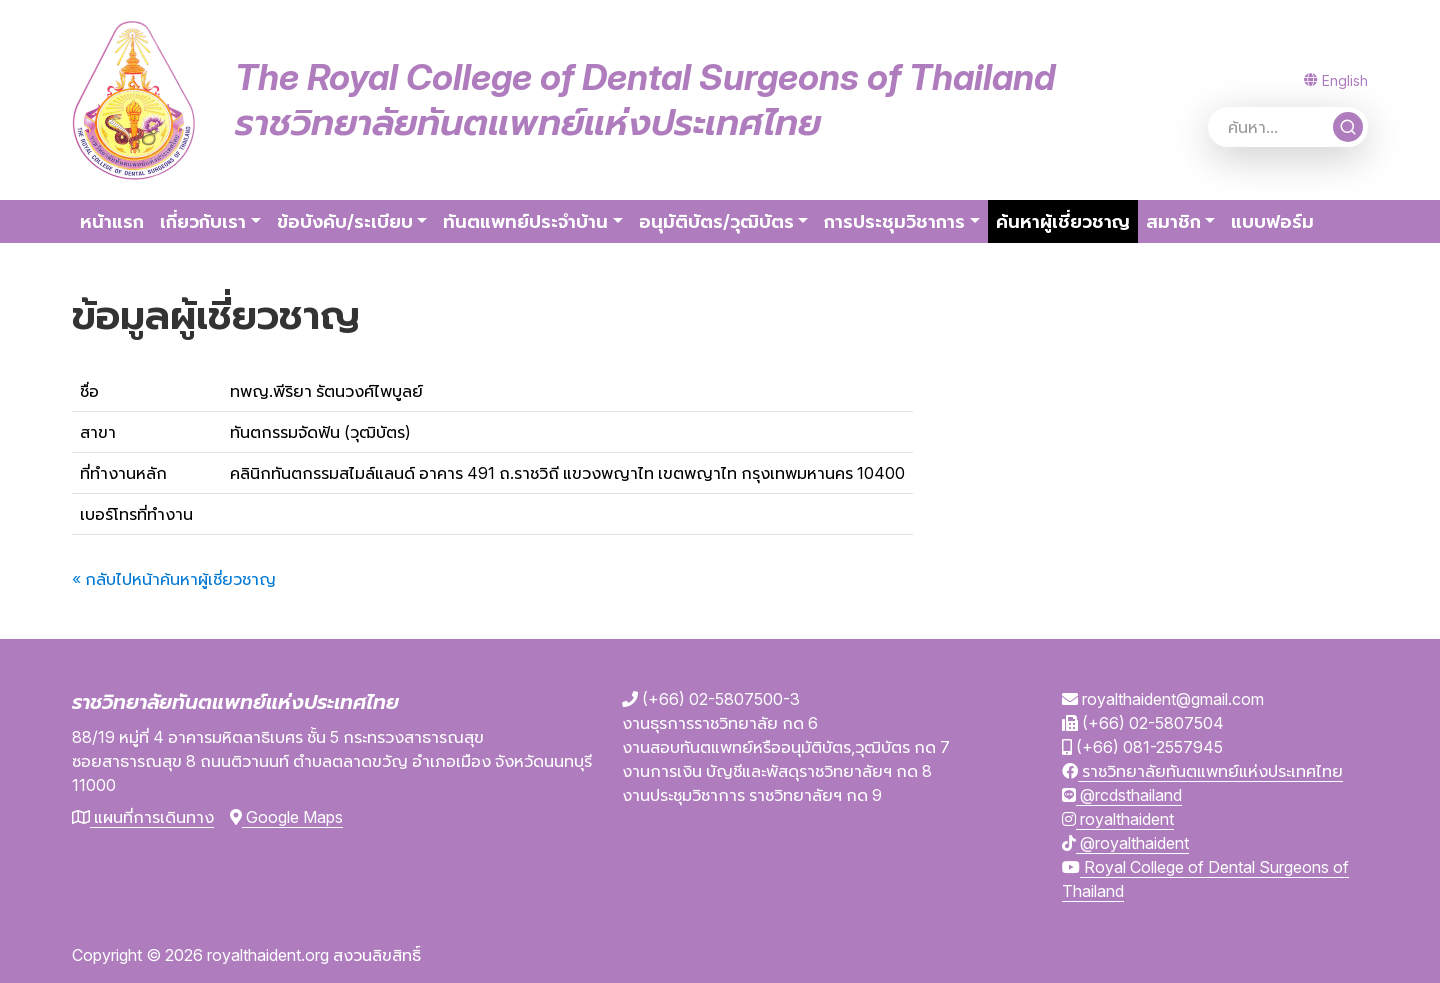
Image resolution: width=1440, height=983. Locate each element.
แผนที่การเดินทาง (143, 817)
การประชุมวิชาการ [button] (894, 221)
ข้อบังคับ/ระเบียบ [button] (345, 221)
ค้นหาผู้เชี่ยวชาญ (1067, 219)
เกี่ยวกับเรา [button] (203, 221)
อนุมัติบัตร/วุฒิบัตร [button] (716, 221)
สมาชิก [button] (1173, 221)
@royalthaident (1125, 843)
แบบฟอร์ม (1272, 221)
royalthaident (1118, 819)
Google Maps (286, 817)
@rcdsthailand (1122, 795)
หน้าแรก (112, 221)
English (1336, 80)
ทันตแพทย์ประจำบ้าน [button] (525, 221)
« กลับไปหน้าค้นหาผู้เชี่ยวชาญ (174, 579)
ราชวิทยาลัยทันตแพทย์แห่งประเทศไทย (1202, 771)
